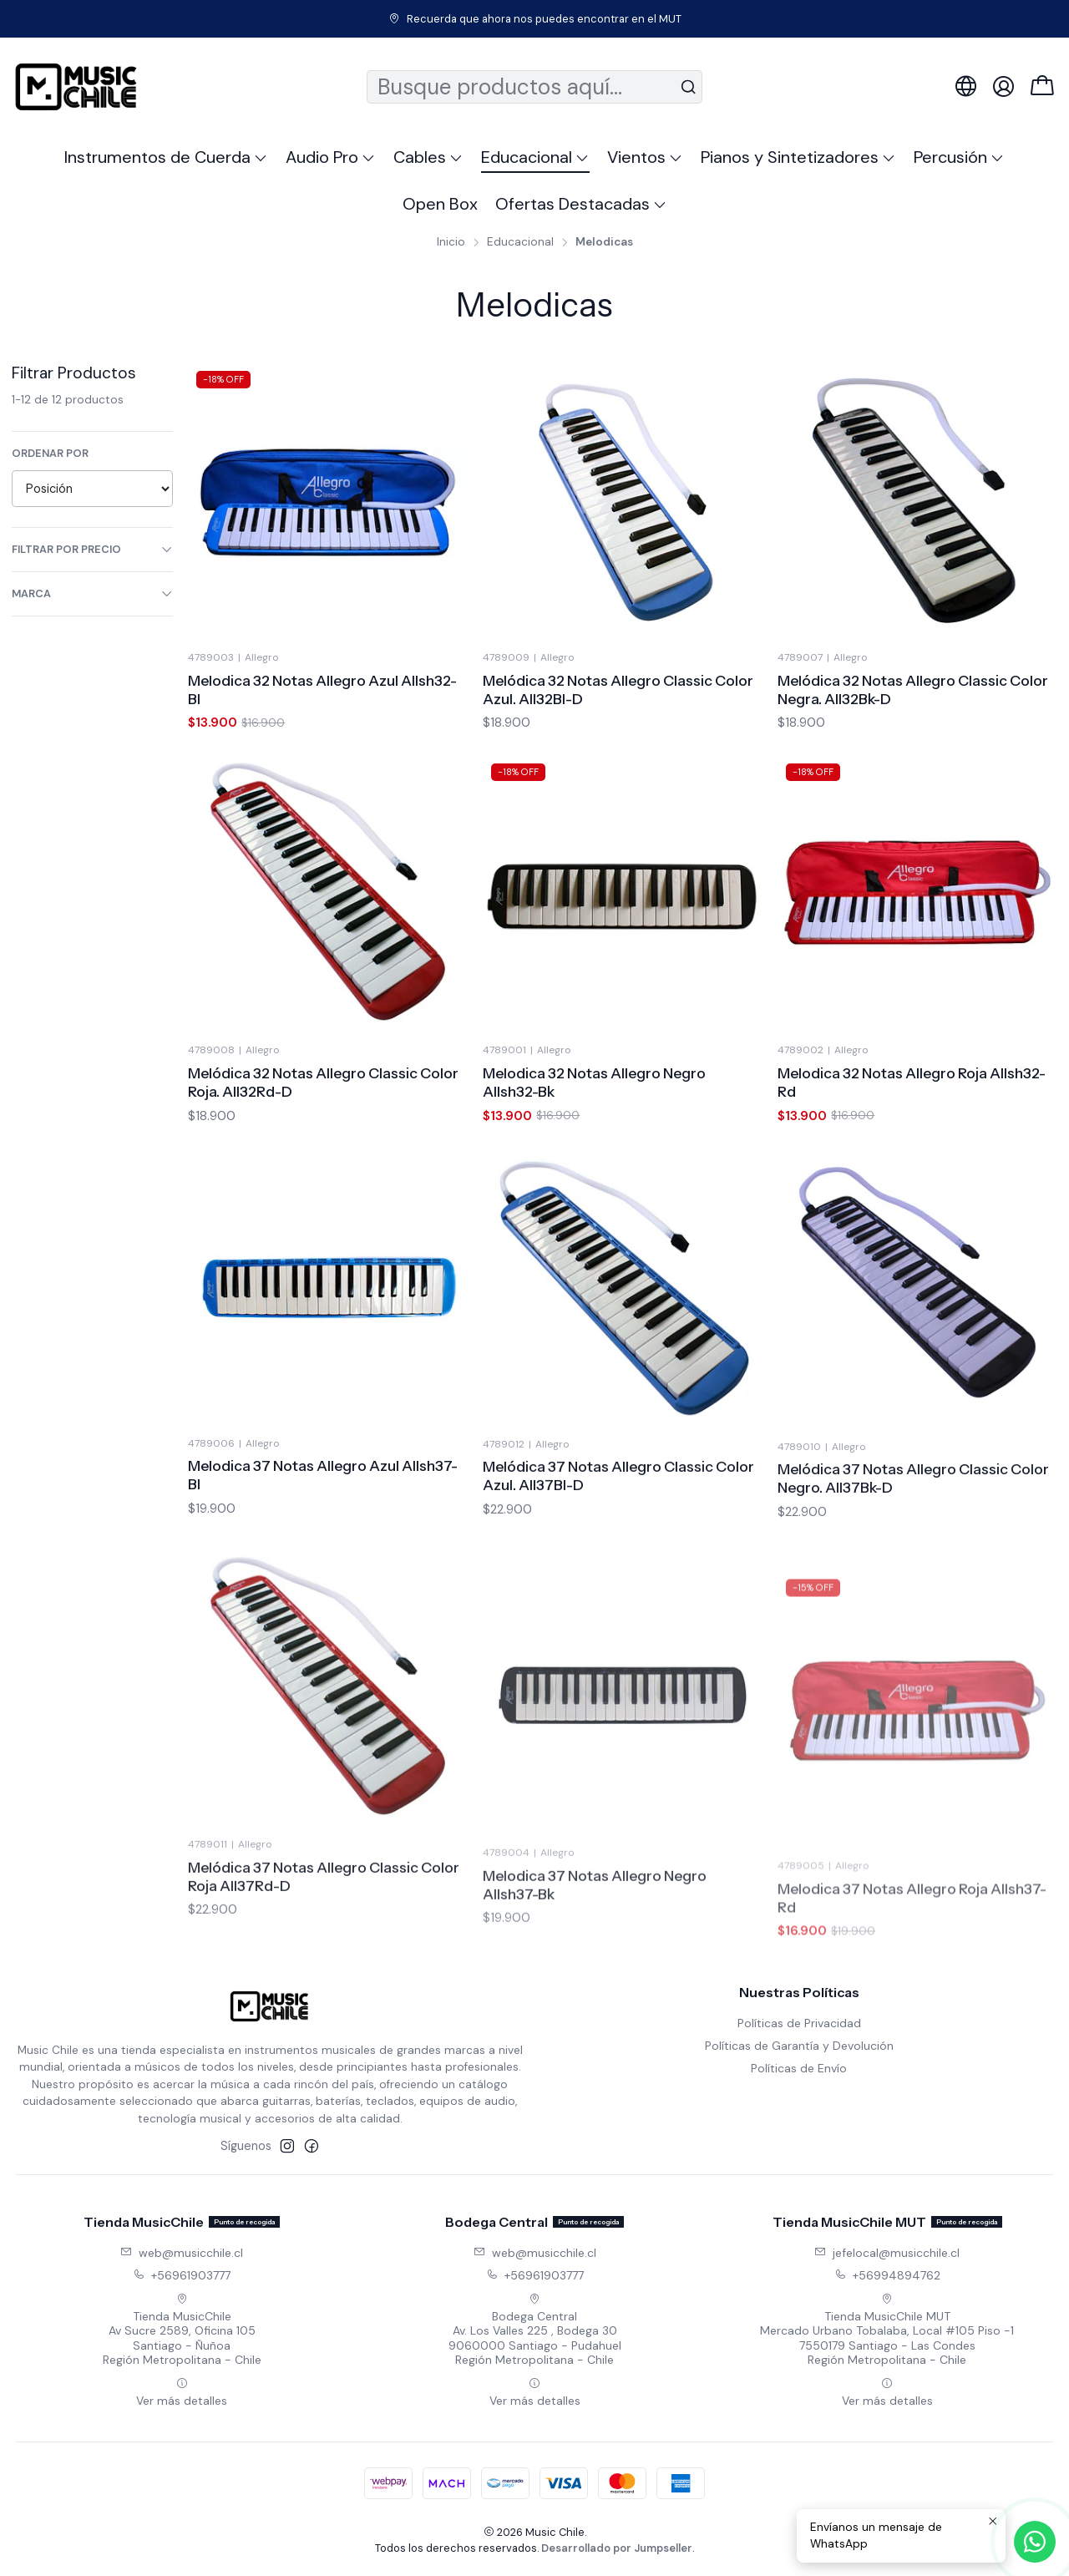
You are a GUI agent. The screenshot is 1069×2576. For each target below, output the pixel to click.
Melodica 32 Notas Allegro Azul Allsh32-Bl (322, 689)
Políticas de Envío (799, 2068)
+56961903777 (182, 2275)
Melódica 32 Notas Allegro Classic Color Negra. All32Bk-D (913, 689)
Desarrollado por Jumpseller (616, 2548)
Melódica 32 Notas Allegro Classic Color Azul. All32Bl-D (618, 689)
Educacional (520, 242)
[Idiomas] (966, 86)
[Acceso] (1003, 86)
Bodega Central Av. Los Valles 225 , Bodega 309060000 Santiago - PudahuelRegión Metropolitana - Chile (534, 2330)
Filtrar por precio (93, 549)
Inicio (451, 242)
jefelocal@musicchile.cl (887, 2252)
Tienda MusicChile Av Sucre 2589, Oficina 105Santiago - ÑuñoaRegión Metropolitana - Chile (182, 2330)
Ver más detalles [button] (181, 2392)
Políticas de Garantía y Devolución (799, 2045)
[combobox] (535, 87)
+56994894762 (887, 2275)
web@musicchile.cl (181, 2252)
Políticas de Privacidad (799, 2023)
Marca (93, 593)
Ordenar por (50, 453)
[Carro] (1042, 87)
